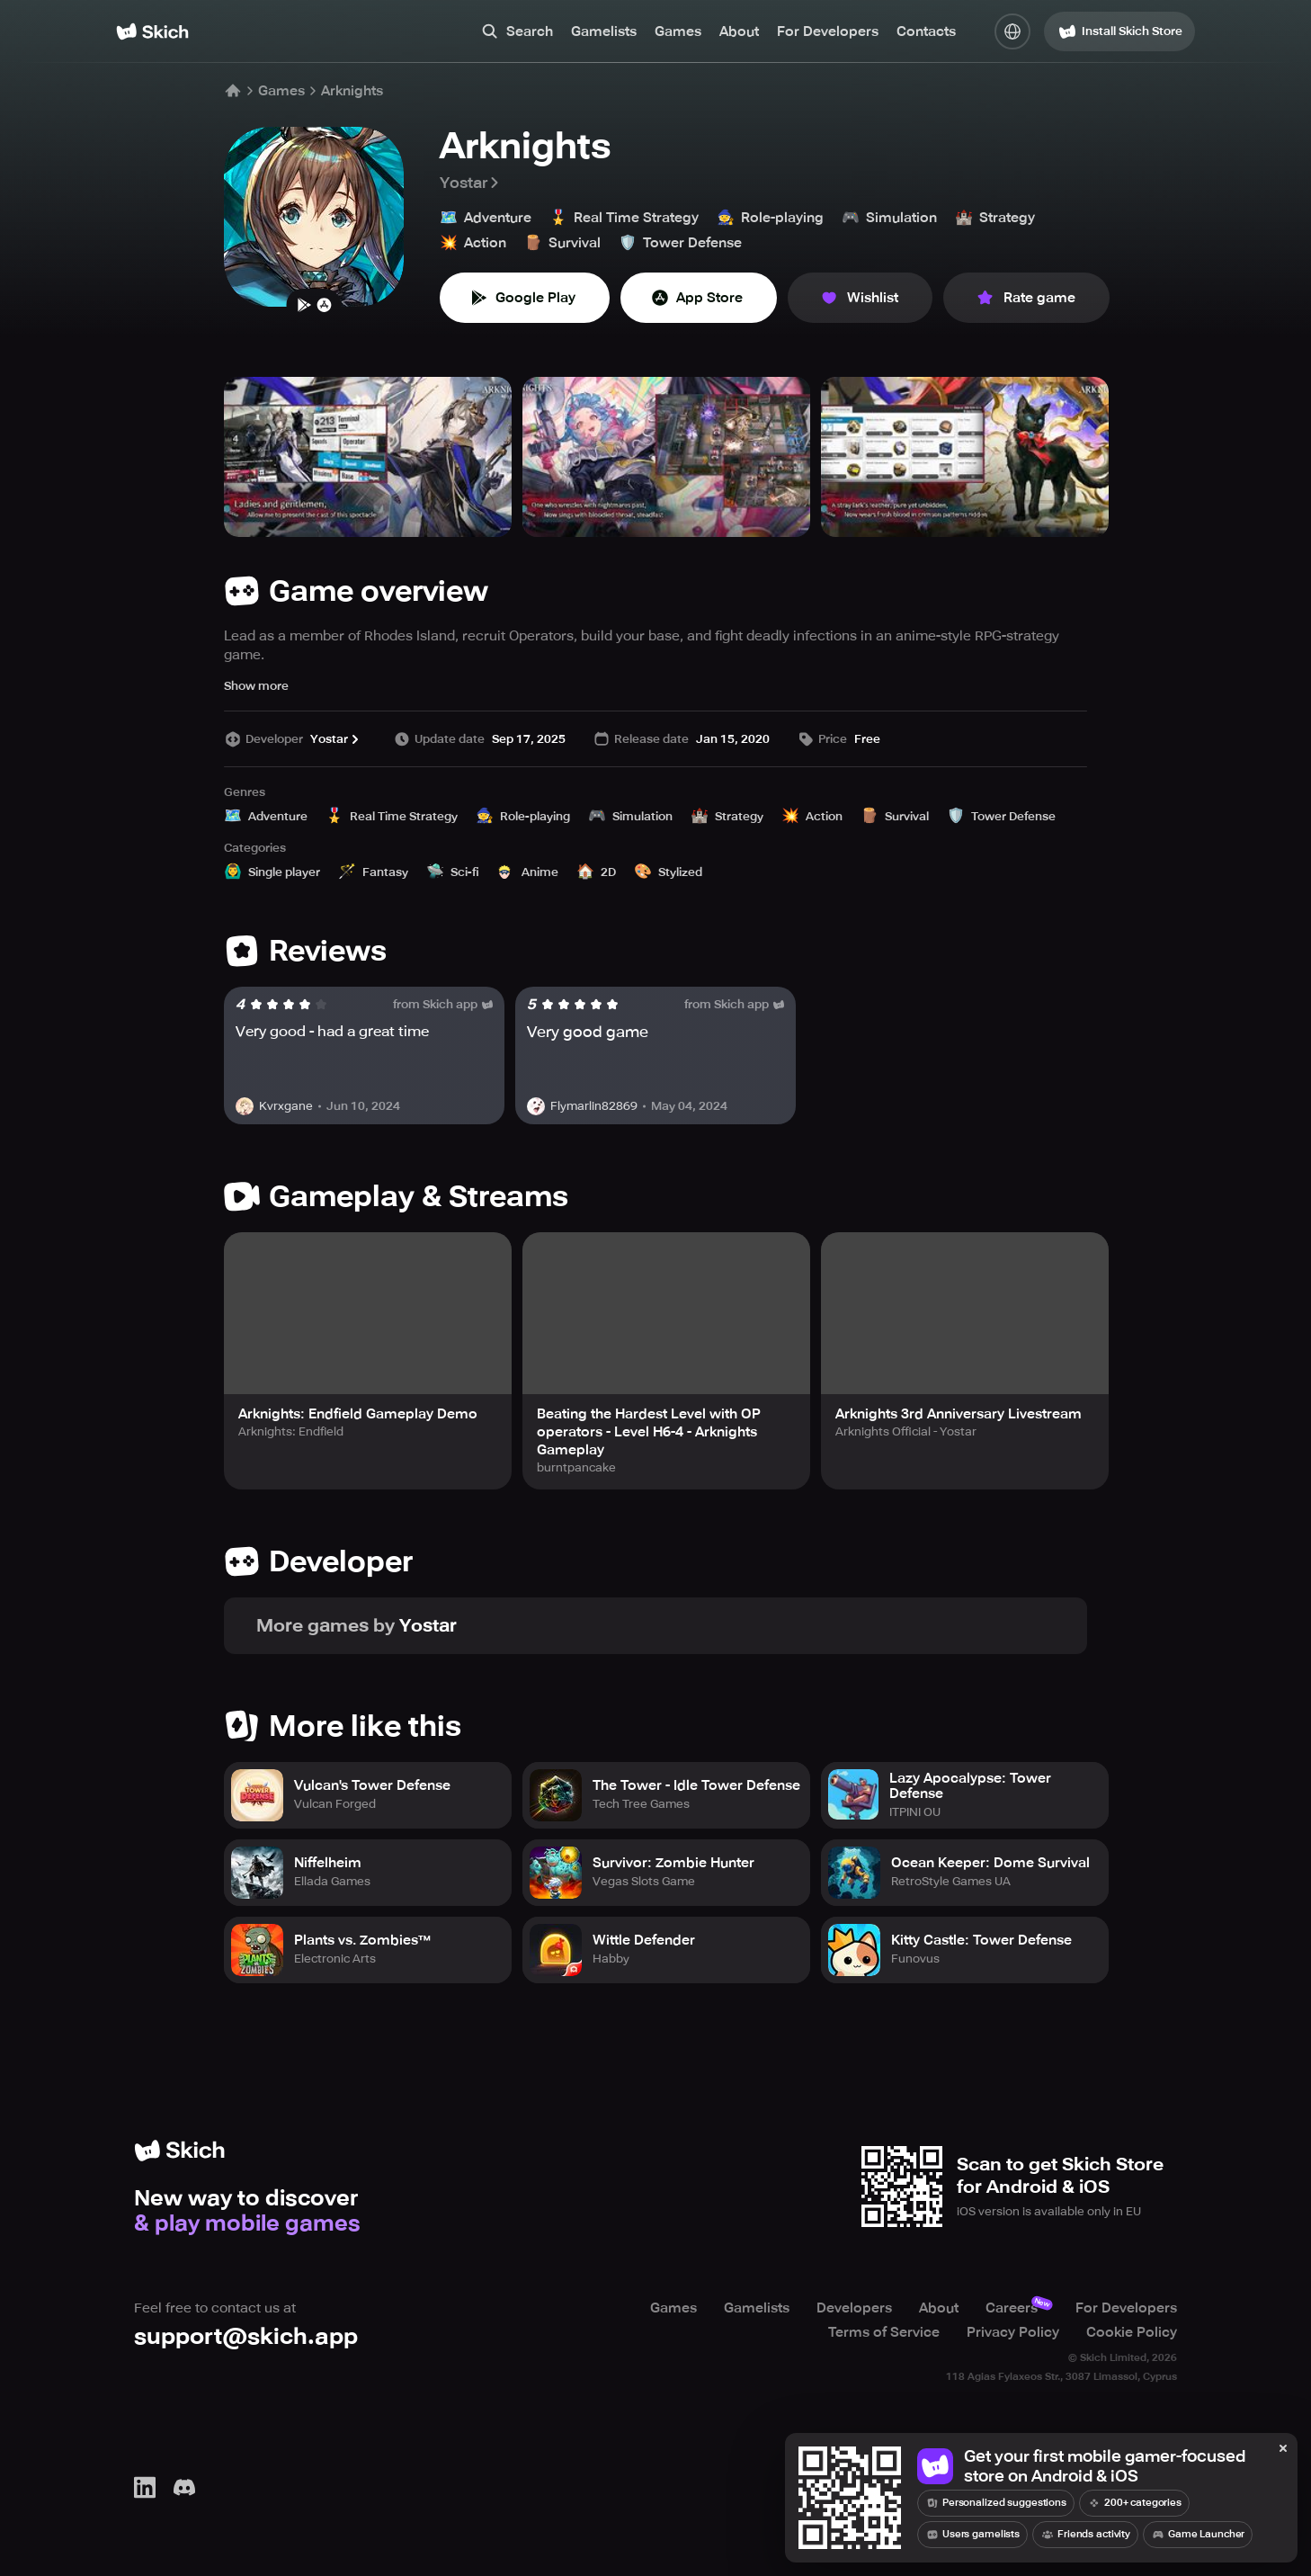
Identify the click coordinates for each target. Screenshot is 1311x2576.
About (739, 31)
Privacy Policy (1013, 2332)
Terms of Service (884, 2332)
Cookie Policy (1131, 2332)
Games (678, 31)
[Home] (152, 31)
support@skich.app (246, 2337)
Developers (854, 2309)
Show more (256, 686)
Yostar (471, 183)
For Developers (827, 31)
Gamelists (604, 31)
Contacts (926, 31)
